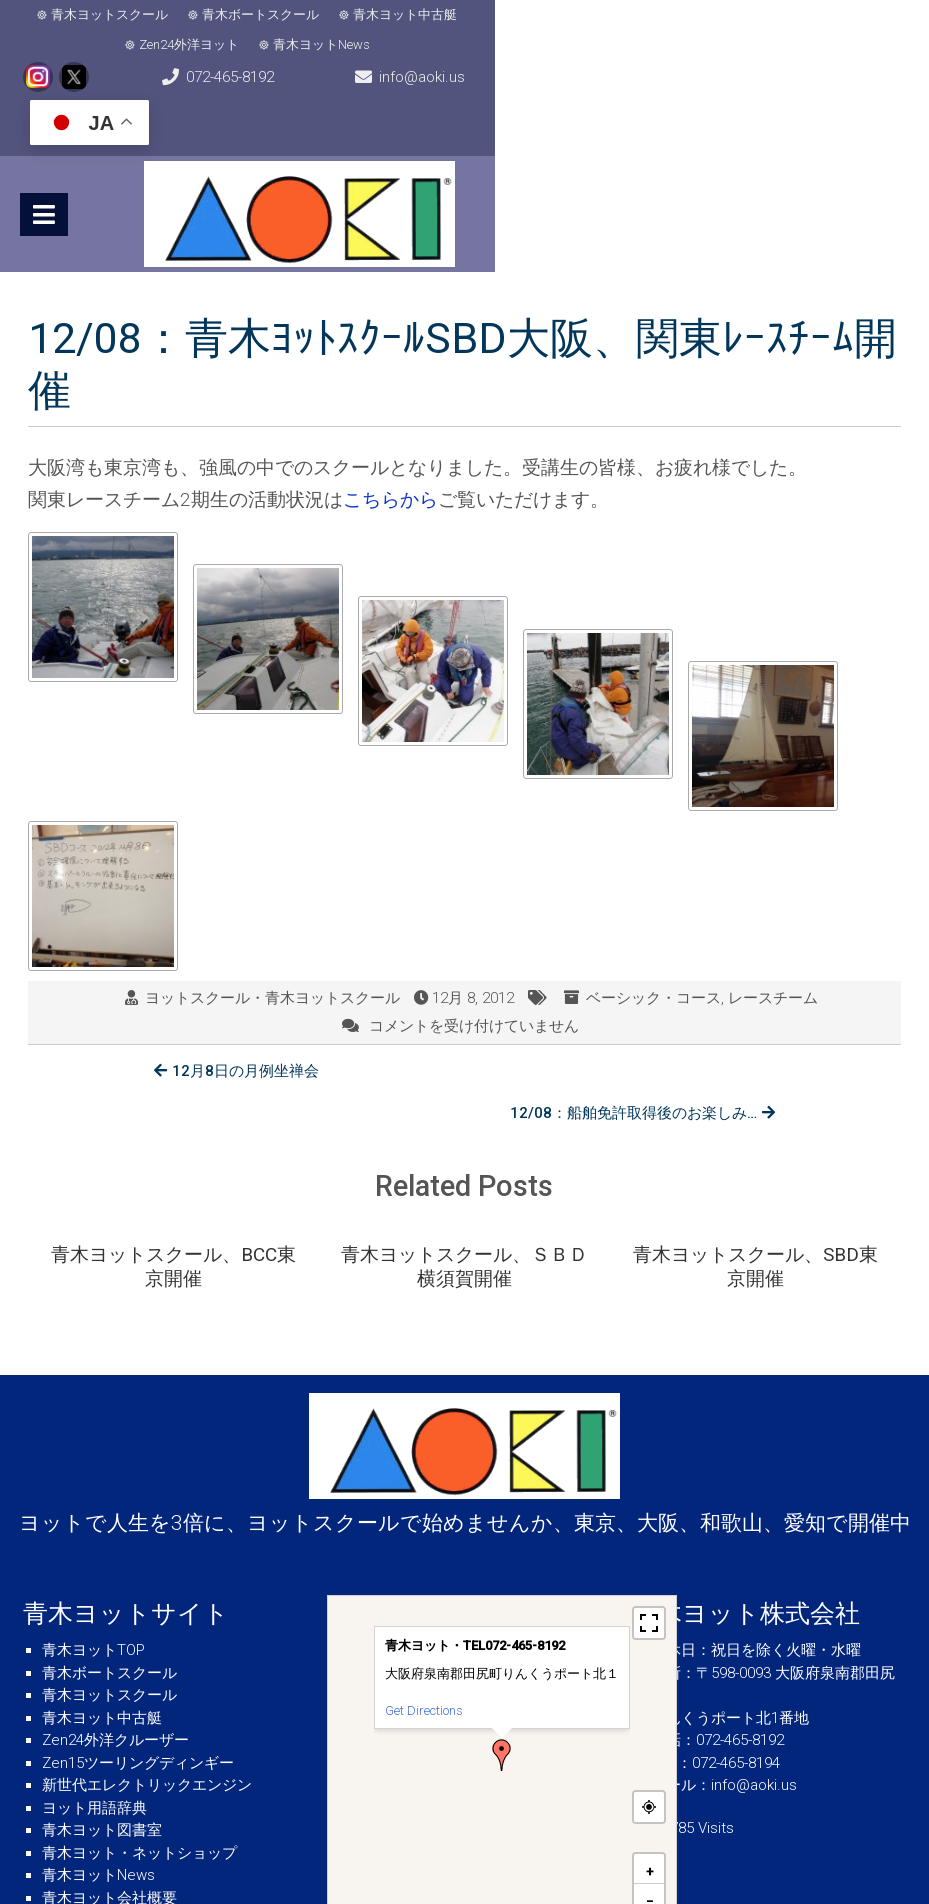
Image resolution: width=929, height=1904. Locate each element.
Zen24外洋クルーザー (115, 1631)
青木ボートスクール (256, 17)
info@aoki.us (473, 66)
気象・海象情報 (94, 1811)
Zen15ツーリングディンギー (138, 1654)
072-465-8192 (101, 66)
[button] (502, 1646)
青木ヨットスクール (105, 17)
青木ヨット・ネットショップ (139, 1744)
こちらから (390, 437)
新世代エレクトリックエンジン (147, 1676)
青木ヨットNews (669, 17)
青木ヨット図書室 (102, 1721)
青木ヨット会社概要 (109, 1789)
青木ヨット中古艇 (401, 17)
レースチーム (773, 935)
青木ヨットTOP (93, 1541)
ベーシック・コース (653, 935)
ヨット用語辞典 (94, 1699)
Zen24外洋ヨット (537, 17)
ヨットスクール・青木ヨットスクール (272, 935)
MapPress (655, 1827)
